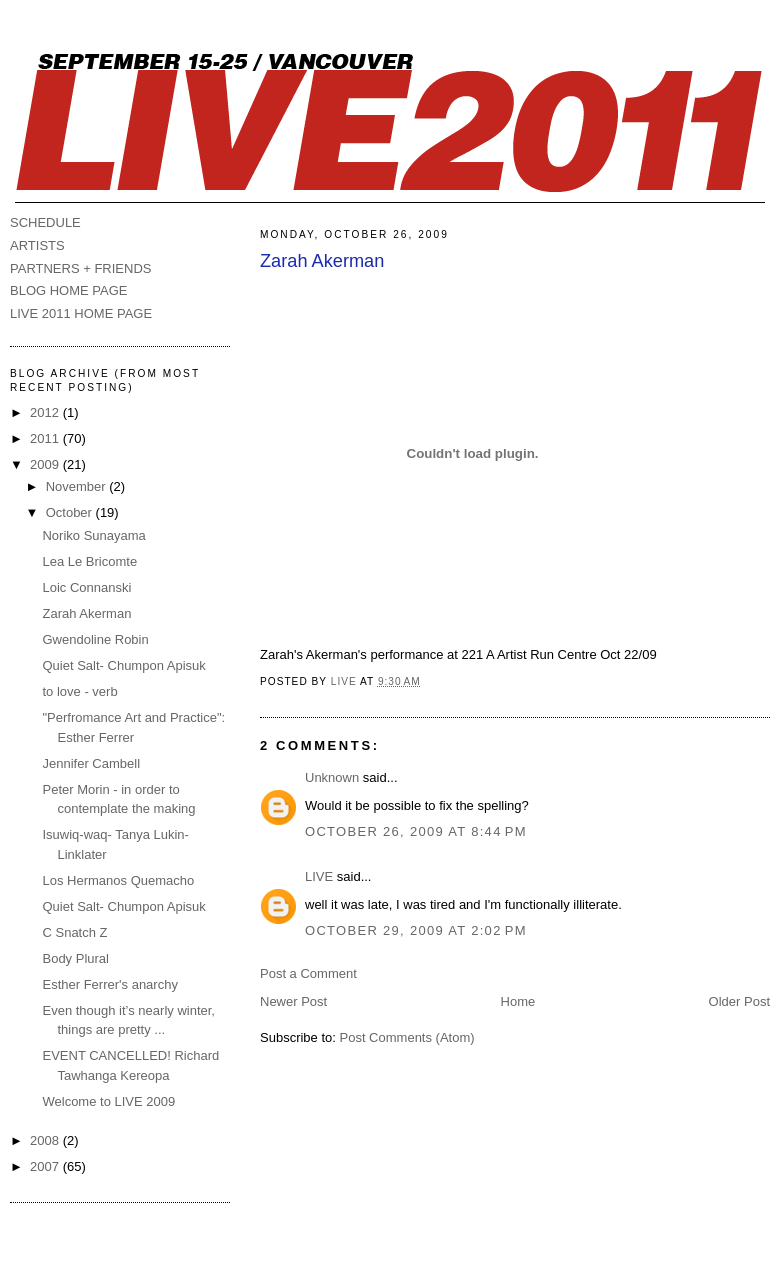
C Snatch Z (74, 932)
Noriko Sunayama (93, 535)
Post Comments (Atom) (407, 1037)
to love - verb (79, 691)
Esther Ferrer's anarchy (109, 984)
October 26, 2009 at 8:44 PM (416, 831)
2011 (46, 438)
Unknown (332, 777)
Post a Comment (308, 973)
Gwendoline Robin (95, 639)
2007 (46, 1166)
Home (518, 1001)
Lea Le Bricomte (89, 561)
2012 (46, 412)
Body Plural (75, 958)
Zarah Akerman (86, 613)
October (71, 512)
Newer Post (293, 1001)
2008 (46, 1140)
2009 (46, 464)
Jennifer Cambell (91, 763)
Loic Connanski (86, 587)
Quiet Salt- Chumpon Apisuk (123, 665)
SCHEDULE (45, 222)
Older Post (739, 1001)
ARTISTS (37, 245)
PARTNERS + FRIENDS (80, 268)
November (78, 486)
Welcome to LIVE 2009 (108, 1101)
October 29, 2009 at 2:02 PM (416, 930)
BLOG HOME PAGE (69, 290)
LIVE (319, 876)
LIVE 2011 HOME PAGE (81, 313)
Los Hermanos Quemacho (118, 880)
